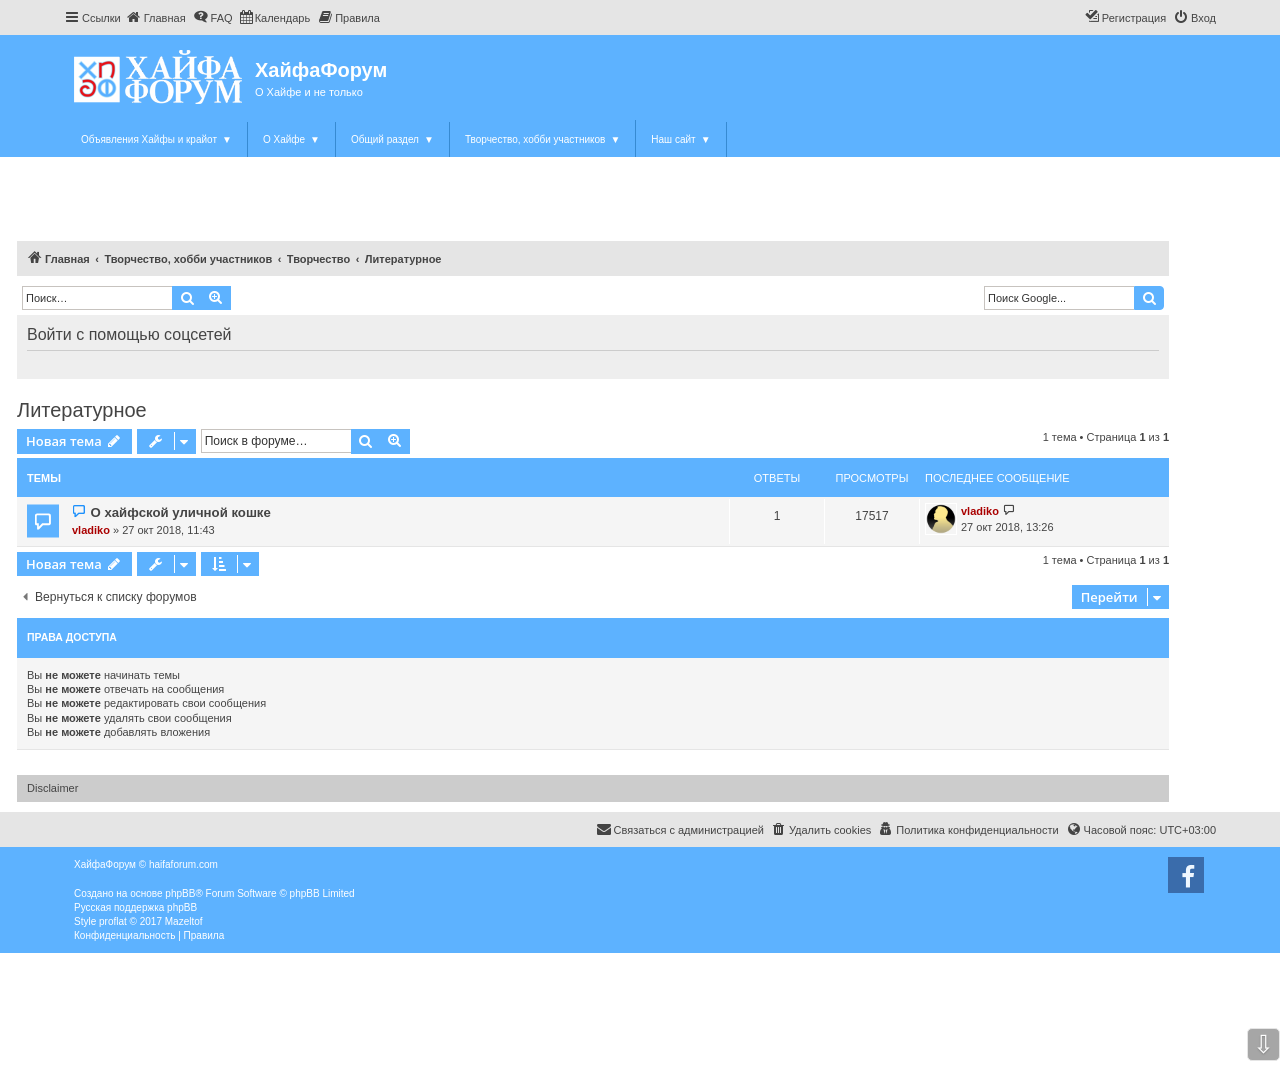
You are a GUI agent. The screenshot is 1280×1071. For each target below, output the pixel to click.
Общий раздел (392, 139)
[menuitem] (156, 18)
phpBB (180, 893)
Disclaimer (52, 788)
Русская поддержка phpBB (135, 907)
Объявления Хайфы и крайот (156, 139)
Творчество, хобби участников (542, 139)
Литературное (82, 410)
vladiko (91, 530)
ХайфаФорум (321, 70)
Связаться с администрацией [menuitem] (680, 829)
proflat (113, 921)
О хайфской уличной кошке (180, 512)
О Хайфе (291, 139)
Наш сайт (680, 139)
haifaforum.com (183, 864)
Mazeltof (184, 921)
